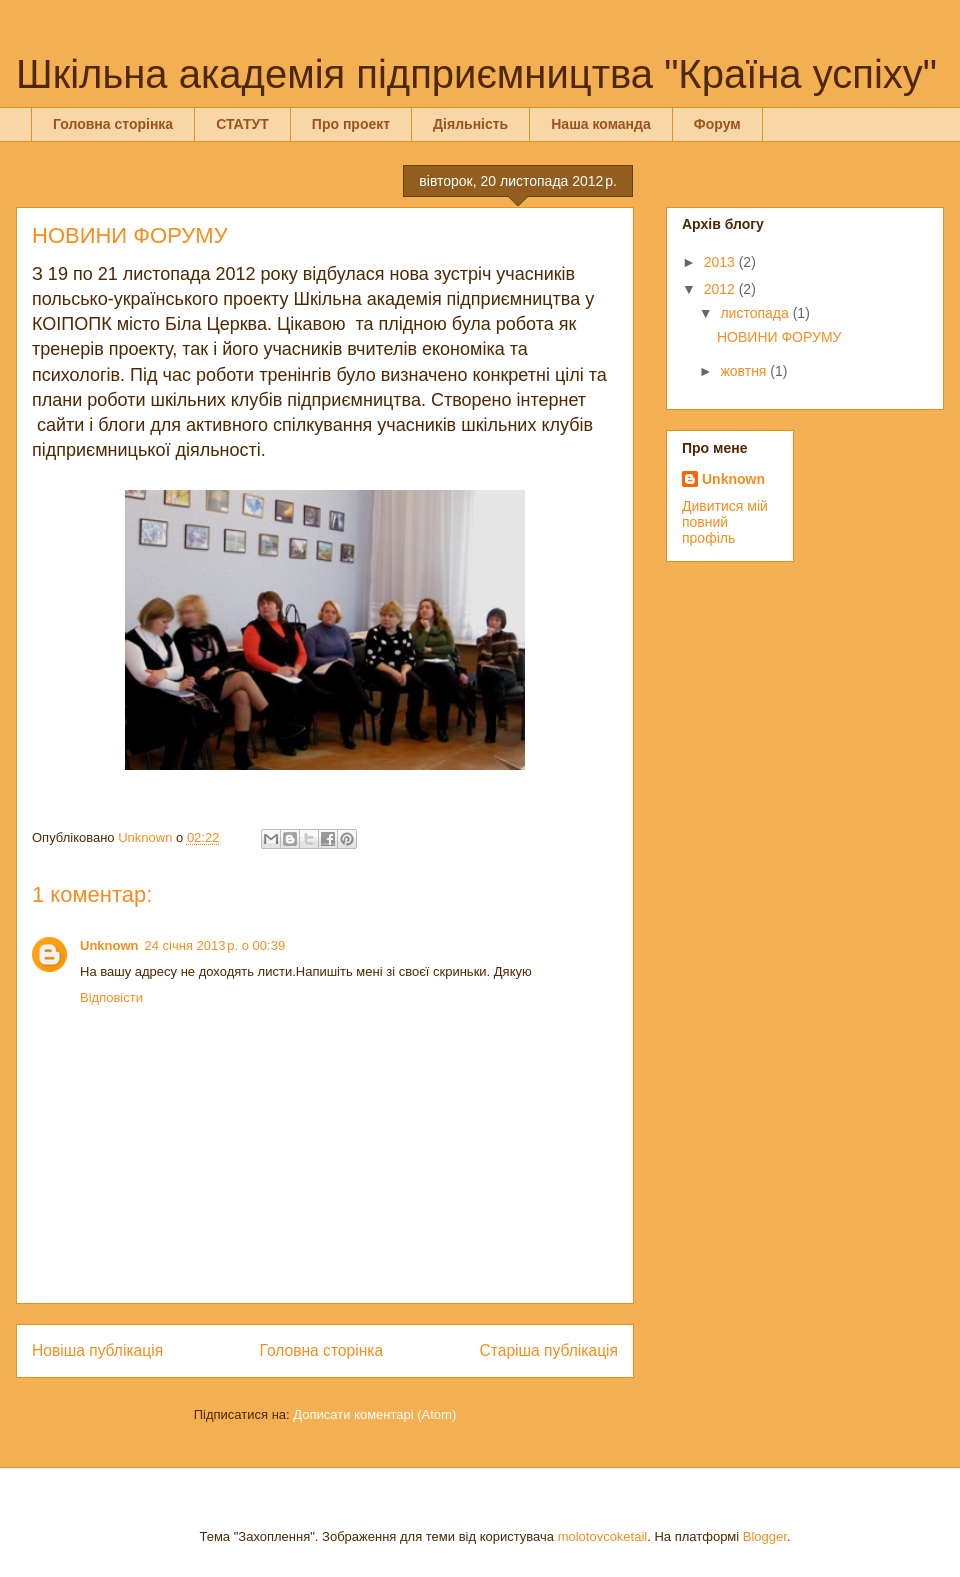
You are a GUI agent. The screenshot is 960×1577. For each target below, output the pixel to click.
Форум (717, 124)
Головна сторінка (113, 124)
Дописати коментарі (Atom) (374, 1414)
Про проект (351, 124)
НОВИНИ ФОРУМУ (779, 337)
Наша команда (601, 124)
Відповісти (111, 997)
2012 (721, 289)
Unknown (109, 945)
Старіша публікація (549, 1350)
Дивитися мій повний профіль (725, 522)
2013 (721, 262)
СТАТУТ (242, 124)
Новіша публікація (97, 1350)
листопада (756, 313)
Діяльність (470, 124)
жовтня (745, 371)
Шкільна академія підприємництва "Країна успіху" (476, 74)
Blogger (765, 1536)
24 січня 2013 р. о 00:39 (215, 945)
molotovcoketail (603, 1536)
